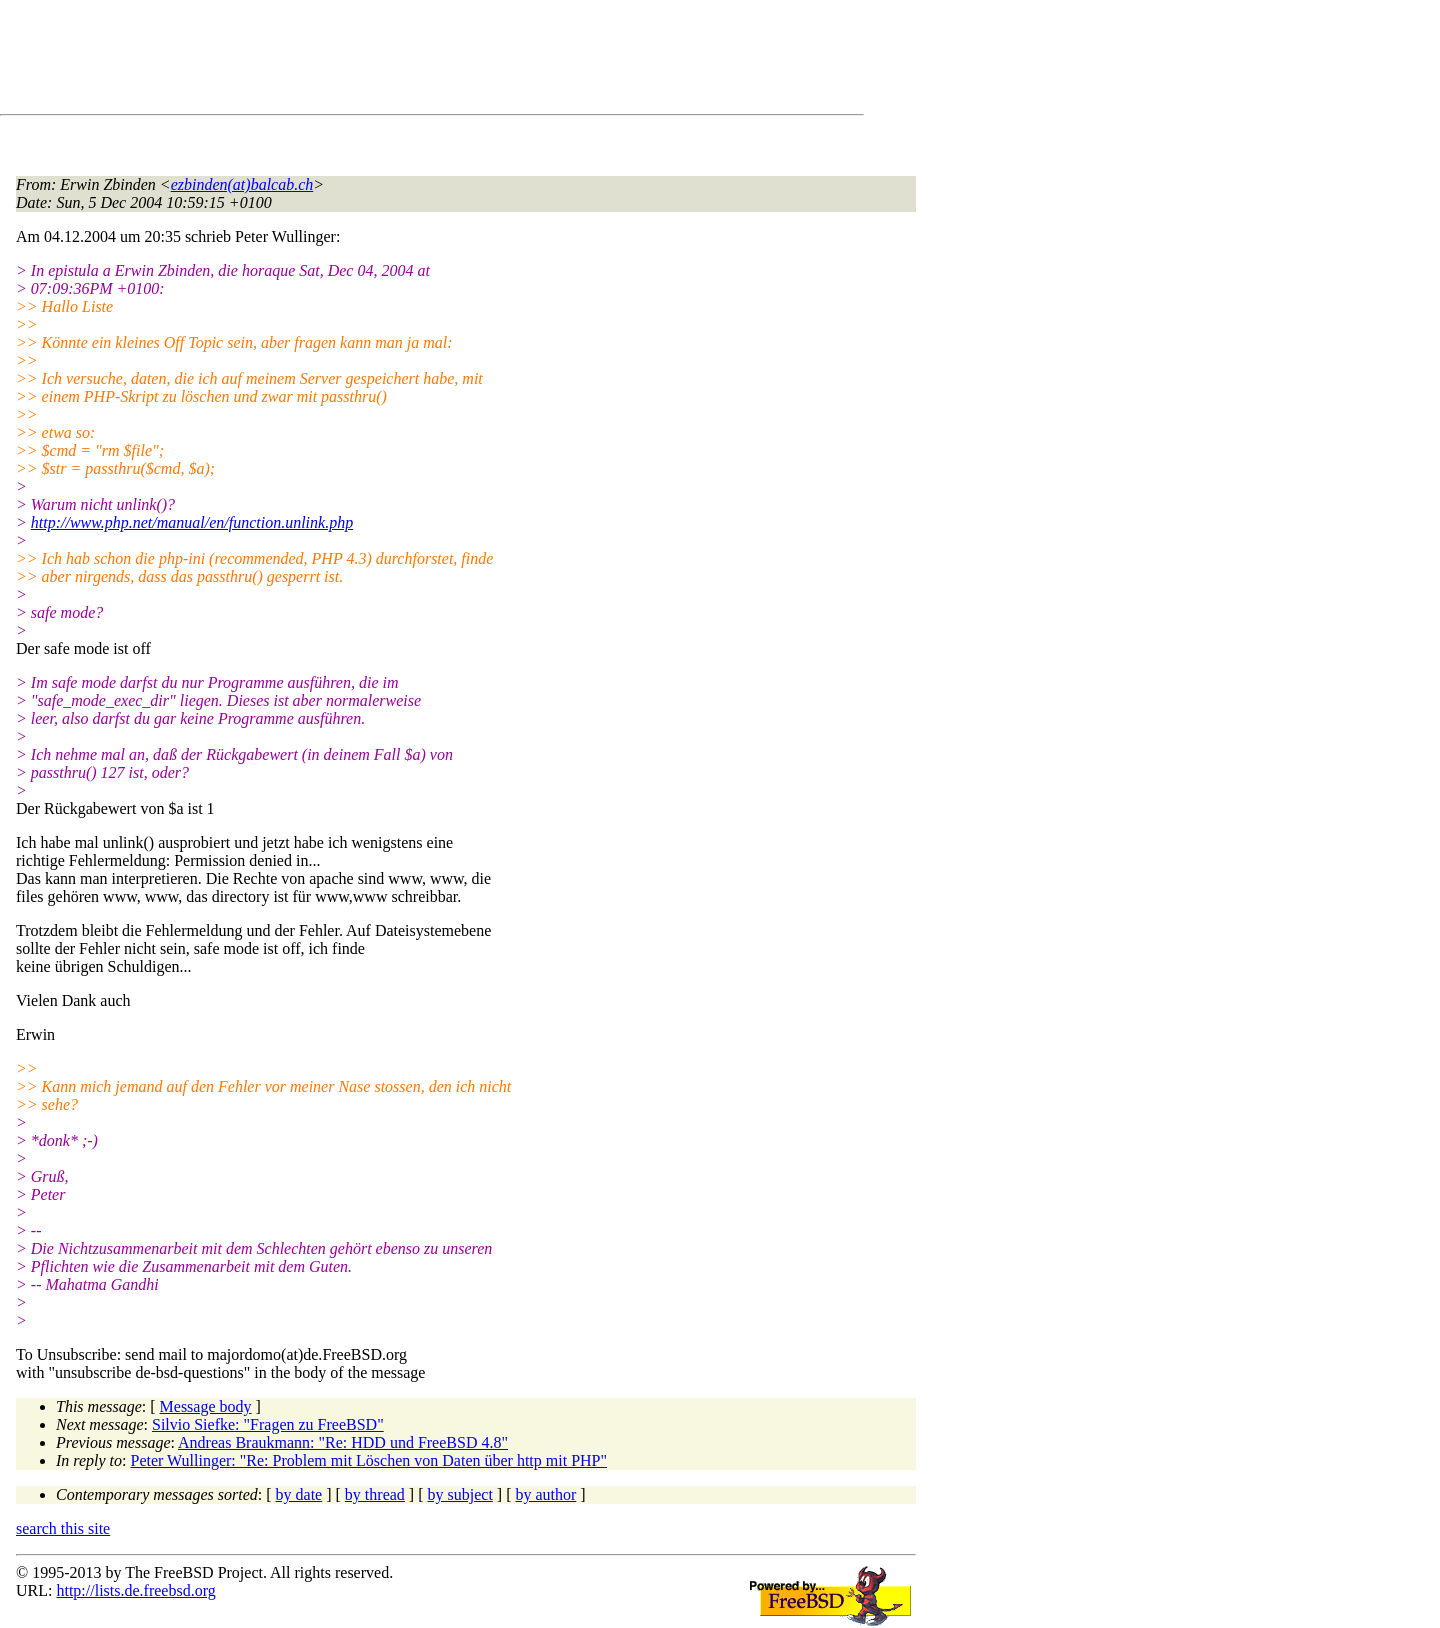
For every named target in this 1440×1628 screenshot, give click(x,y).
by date (299, 1494)
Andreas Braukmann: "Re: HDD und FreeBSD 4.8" (343, 1442)
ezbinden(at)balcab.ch (242, 184)
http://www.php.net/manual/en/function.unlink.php (192, 522)
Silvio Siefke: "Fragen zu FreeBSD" (268, 1424)
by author (545, 1494)
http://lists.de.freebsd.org (135, 1590)
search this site (63, 1528)
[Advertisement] (380, 61)
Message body (206, 1406)
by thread (375, 1494)
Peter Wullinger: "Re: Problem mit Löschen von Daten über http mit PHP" (369, 1460)
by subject (460, 1494)
